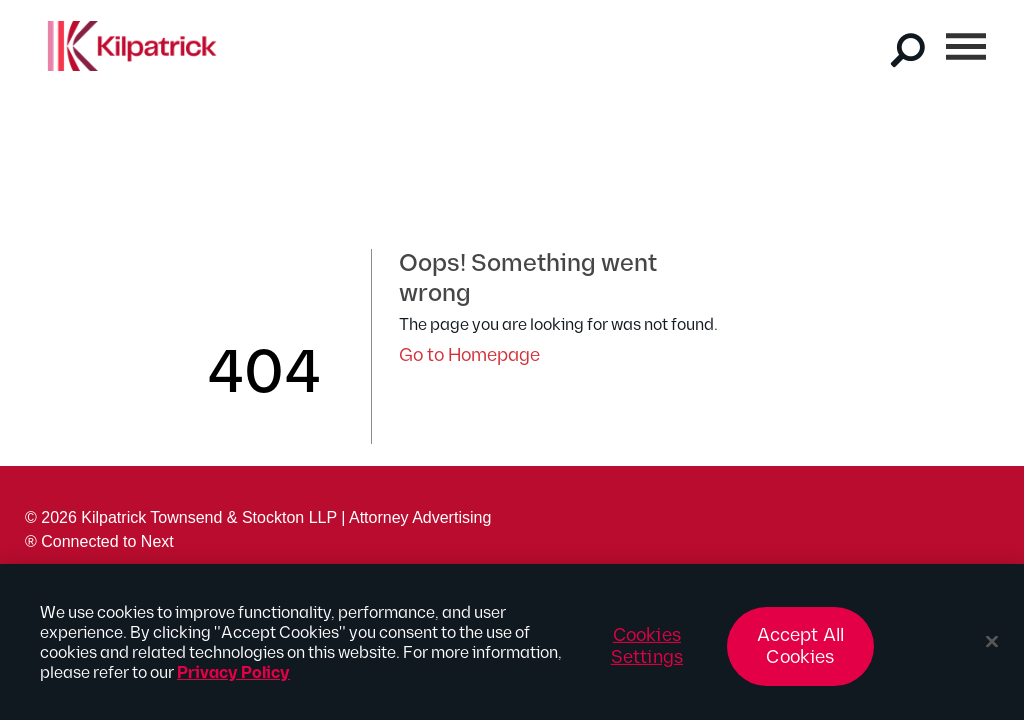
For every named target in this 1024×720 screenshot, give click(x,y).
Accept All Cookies (801, 651)
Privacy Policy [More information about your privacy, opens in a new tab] (233, 678)
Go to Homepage (469, 355)
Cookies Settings (647, 651)
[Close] (992, 647)
